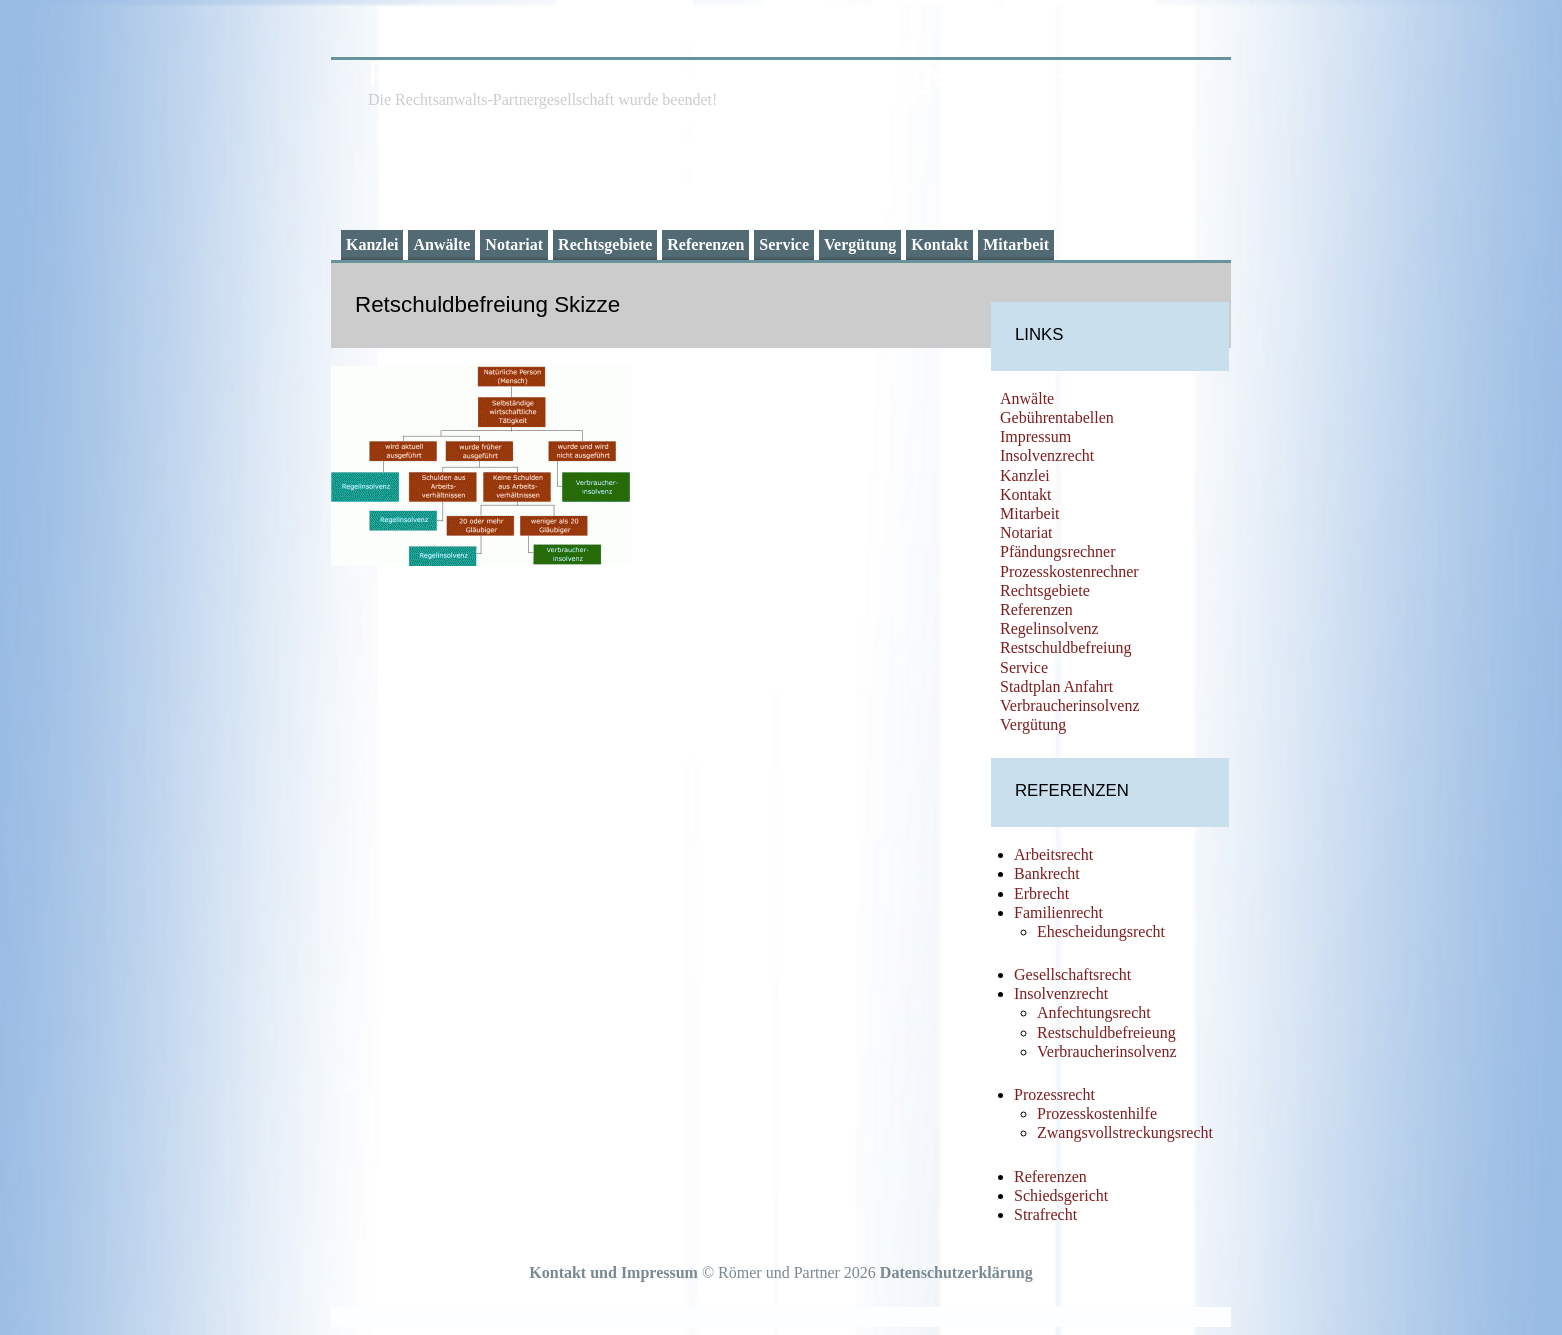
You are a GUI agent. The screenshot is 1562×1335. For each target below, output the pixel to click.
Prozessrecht (1054, 1094)
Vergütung (860, 244)
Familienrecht (1058, 912)
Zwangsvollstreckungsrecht (1125, 1132)
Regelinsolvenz (1049, 628)
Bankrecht (1047, 873)
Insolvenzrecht (1047, 455)
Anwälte (441, 244)
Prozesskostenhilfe (1097, 1113)
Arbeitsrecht (1053, 854)
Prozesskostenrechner (1069, 571)
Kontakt (939, 244)
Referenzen (705, 244)
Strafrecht (1045, 1214)
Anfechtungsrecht (1094, 1012)
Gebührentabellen (1057, 417)
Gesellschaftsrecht (1072, 974)
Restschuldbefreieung (1106, 1032)
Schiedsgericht (1061, 1195)
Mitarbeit (1016, 244)
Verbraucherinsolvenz (1070, 705)
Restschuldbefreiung (1066, 647)
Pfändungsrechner (1058, 551)
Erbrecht (1041, 893)
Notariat (514, 244)
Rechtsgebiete (605, 244)
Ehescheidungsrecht (1101, 931)
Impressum (1035, 436)
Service (784, 244)
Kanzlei (372, 244)
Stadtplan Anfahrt (1056, 686)
